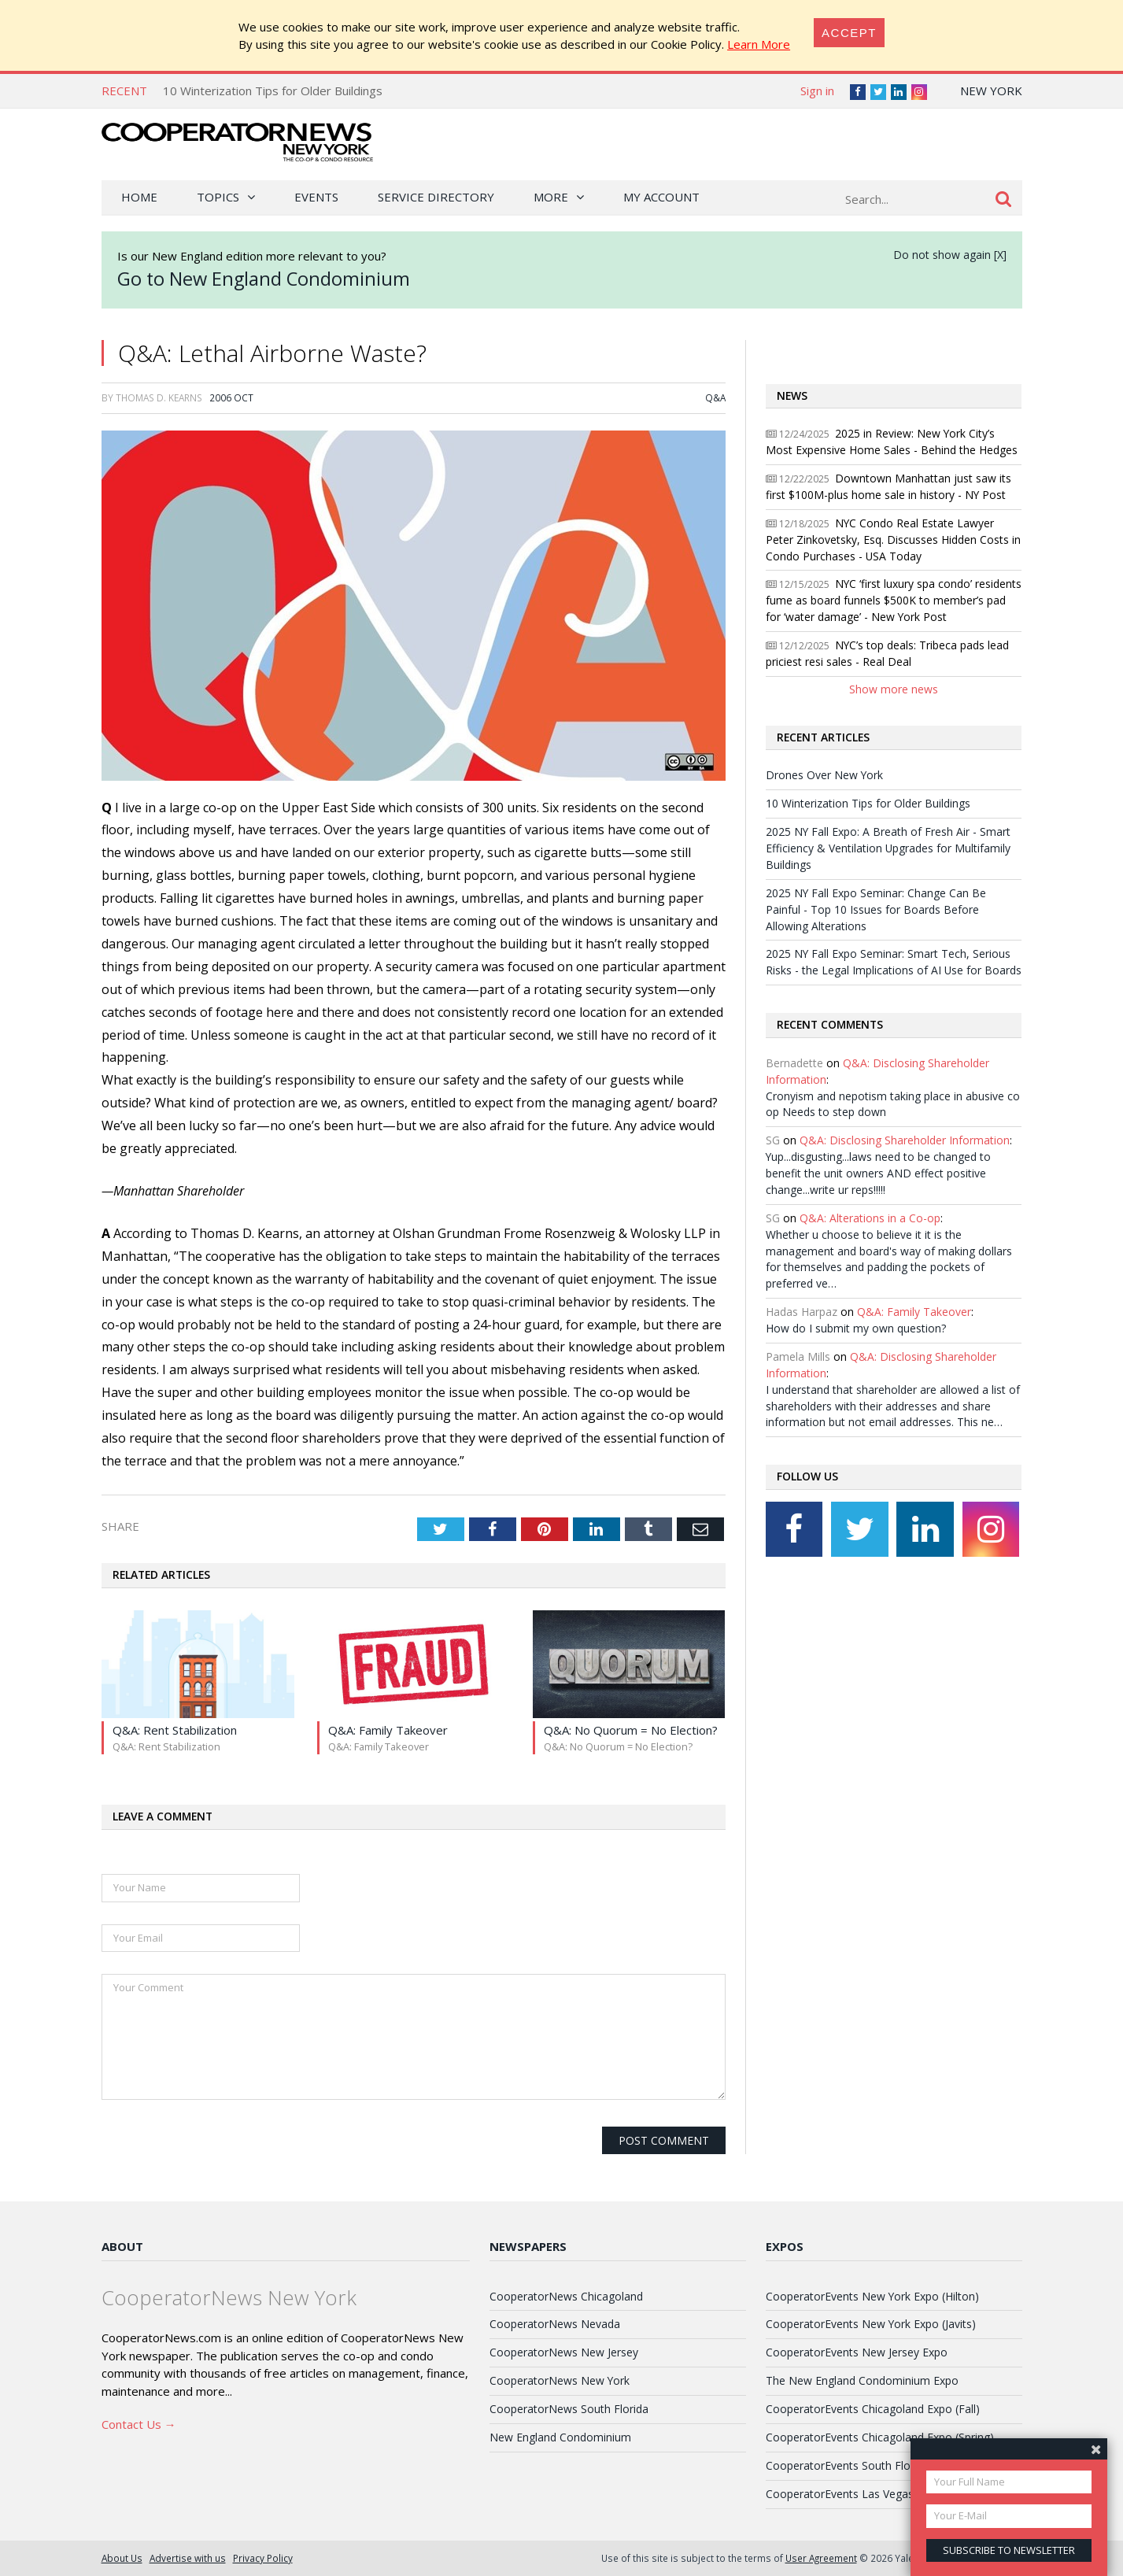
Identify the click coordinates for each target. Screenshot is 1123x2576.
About (122, 2246)
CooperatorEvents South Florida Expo (862, 2465)
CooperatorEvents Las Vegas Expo (854, 2493)
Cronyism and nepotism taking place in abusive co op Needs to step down (893, 1104)
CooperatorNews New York (559, 2380)
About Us (122, 2558)
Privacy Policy (263, 2558)
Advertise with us (188, 2558)
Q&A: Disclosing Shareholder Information (905, 1140)
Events (316, 197)
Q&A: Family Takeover (914, 1311)
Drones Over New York (824, 774)
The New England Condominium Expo (862, 2380)
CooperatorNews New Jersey (563, 2352)
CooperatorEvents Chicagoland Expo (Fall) (873, 2408)
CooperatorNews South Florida (568, 2408)
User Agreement (821, 2558)
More (551, 197)
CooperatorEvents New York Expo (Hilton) (872, 2296)
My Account (661, 197)
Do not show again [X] (950, 254)
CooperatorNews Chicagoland (566, 2296)
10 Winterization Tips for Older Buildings (272, 90)
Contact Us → (139, 2424)
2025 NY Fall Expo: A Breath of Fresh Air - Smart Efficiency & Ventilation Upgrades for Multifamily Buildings (888, 848)
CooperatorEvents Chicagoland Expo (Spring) (880, 2437)
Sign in (817, 90)
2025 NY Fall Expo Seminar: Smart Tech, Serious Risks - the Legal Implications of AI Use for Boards (893, 962)
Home (139, 197)
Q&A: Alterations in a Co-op (870, 1217)
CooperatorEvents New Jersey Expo (857, 2352)
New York (991, 90)
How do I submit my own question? (856, 1328)
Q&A (715, 397)
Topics (218, 197)
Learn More (758, 44)
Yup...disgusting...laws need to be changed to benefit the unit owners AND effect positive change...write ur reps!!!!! (878, 1173)
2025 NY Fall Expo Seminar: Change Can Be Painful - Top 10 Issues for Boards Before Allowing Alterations (876, 909)
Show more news (893, 689)
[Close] (849, 32)
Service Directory (436, 197)
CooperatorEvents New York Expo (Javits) (871, 2323)
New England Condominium (560, 2437)
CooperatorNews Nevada (554, 2323)
